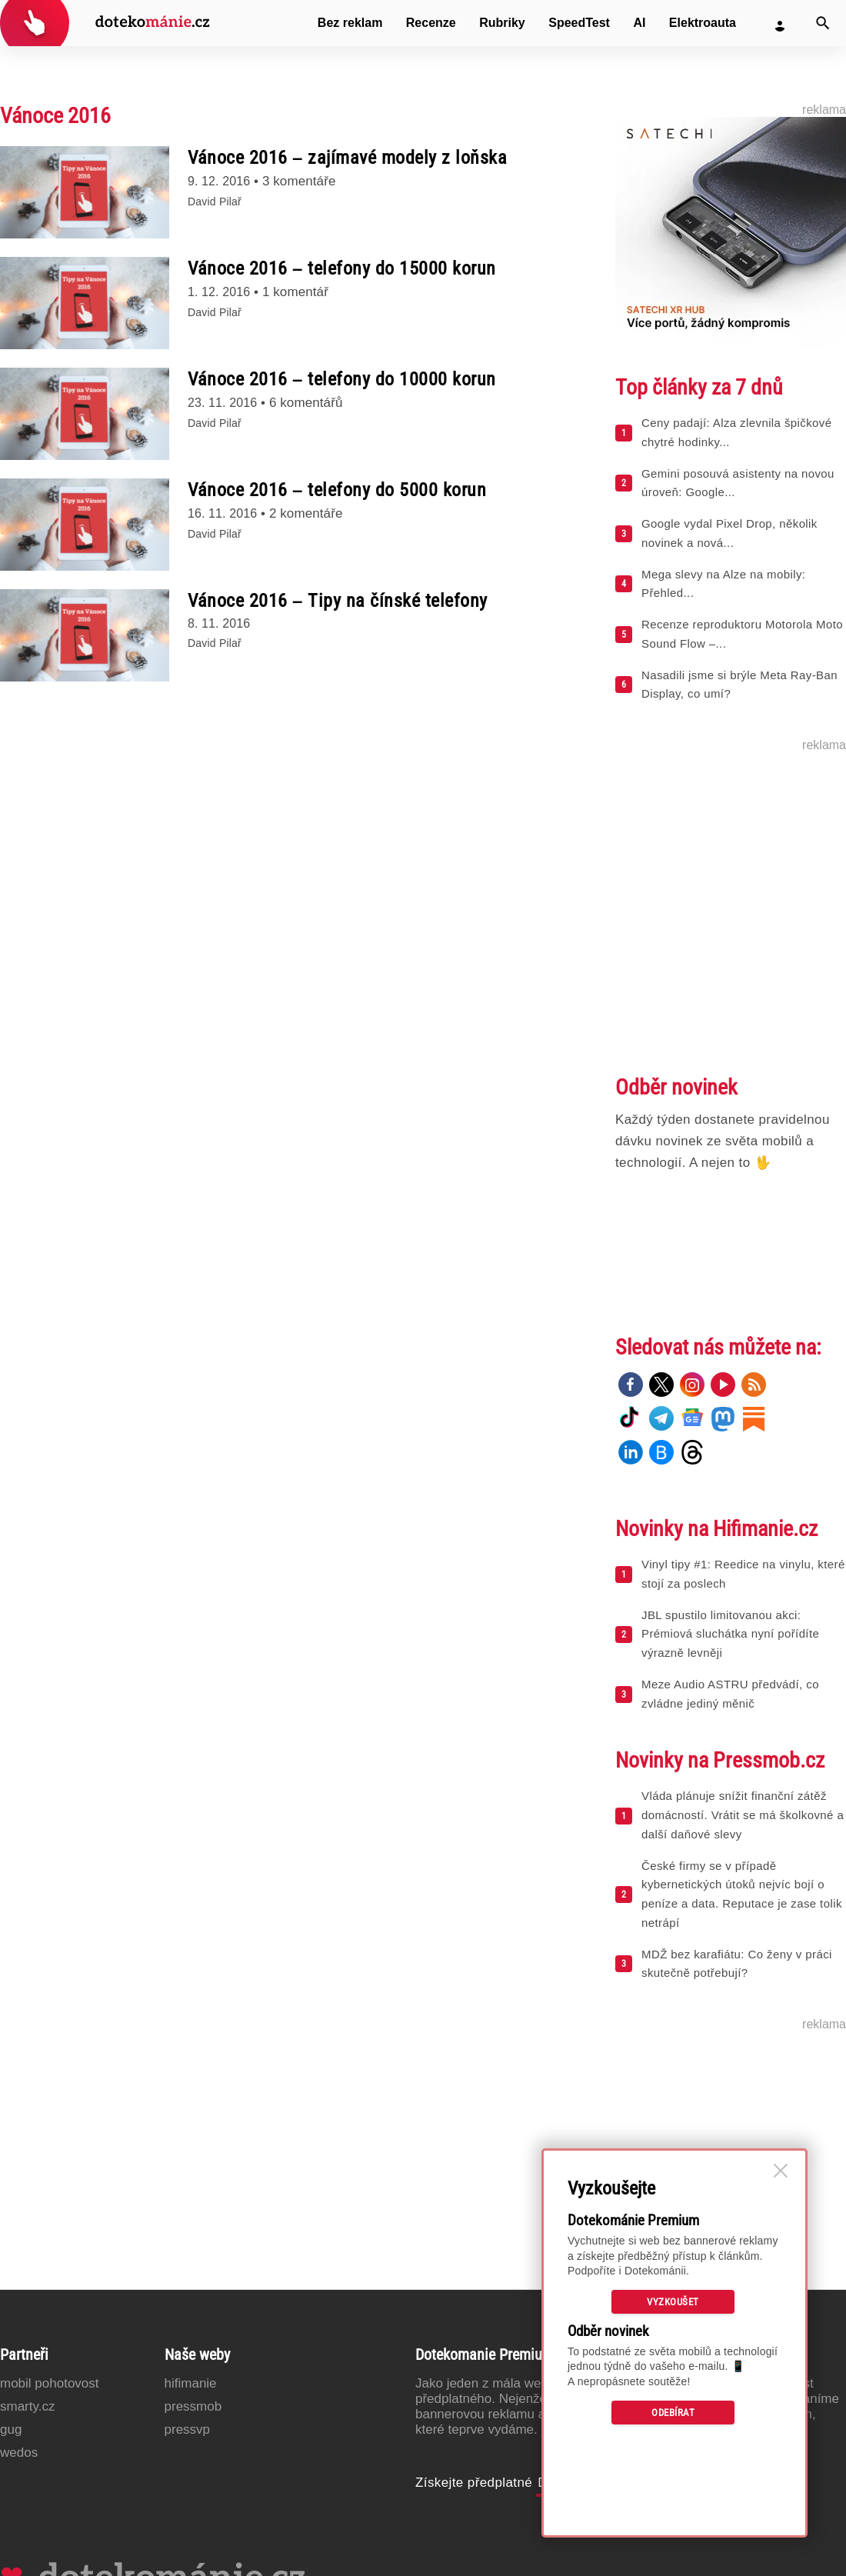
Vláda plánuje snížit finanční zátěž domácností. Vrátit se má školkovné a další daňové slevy (742, 1815)
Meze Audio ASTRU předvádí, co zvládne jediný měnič (730, 1694)
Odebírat (672, 2412)
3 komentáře (299, 181)
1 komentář (295, 292)
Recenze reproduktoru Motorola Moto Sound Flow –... (742, 634)
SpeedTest (579, 22)
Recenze (431, 22)
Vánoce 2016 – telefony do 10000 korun (342, 379)
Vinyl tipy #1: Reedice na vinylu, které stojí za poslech (743, 1574)
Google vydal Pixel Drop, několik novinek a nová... (729, 533)
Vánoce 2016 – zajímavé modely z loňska (347, 157)
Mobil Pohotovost (49, 2383)
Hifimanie (191, 2383)
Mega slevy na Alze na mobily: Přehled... (723, 584)
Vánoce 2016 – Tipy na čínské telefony (338, 601)
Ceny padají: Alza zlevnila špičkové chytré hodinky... (736, 432)
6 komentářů (306, 402)
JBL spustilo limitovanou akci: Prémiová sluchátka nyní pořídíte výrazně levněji (730, 1634)
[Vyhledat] (823, 23)
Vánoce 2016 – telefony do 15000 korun (342, 268)
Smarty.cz (27, 2406)
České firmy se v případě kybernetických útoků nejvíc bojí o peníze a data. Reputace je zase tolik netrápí (741, 1894)
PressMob (193, 2406)
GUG (11, 2429)
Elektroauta (702, 22)
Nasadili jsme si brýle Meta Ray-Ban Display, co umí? (739, 684)
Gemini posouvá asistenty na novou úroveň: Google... (737, 483)
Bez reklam (350, 22)
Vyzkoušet (673, 2302)
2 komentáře (306, 513)
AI (639, 22)
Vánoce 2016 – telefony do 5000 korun (337, 490)
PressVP (188, 2429)
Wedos (19, 2452)
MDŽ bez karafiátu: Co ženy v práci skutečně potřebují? (736, 1964)
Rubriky (502, 22)
